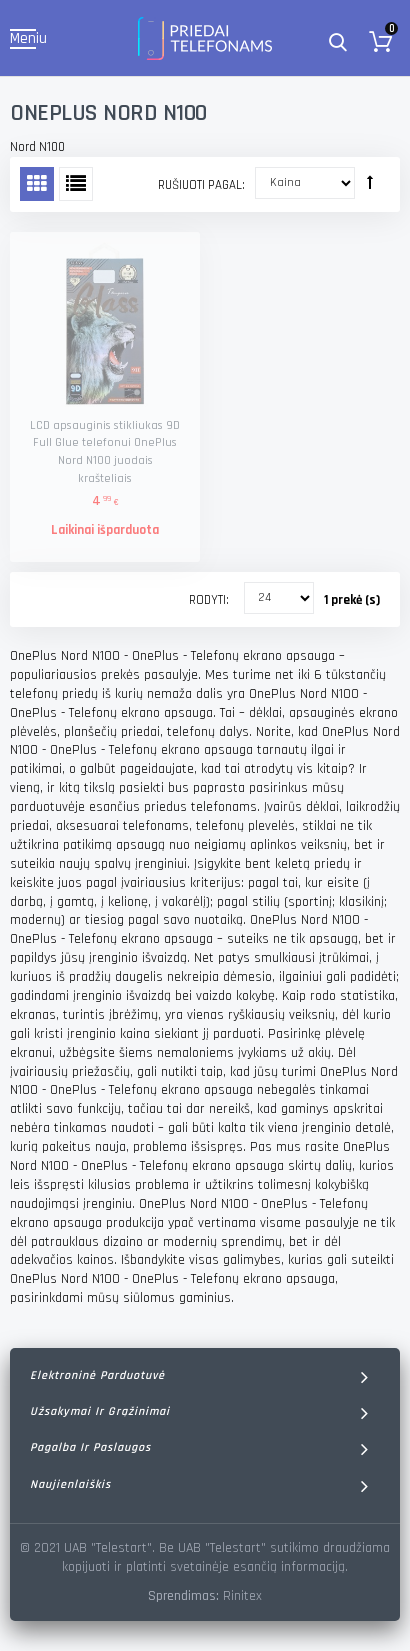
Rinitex (242, 1596)
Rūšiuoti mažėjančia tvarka (370, 182)
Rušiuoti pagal (200, 185)
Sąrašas (76, 184)
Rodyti (207, 600)
